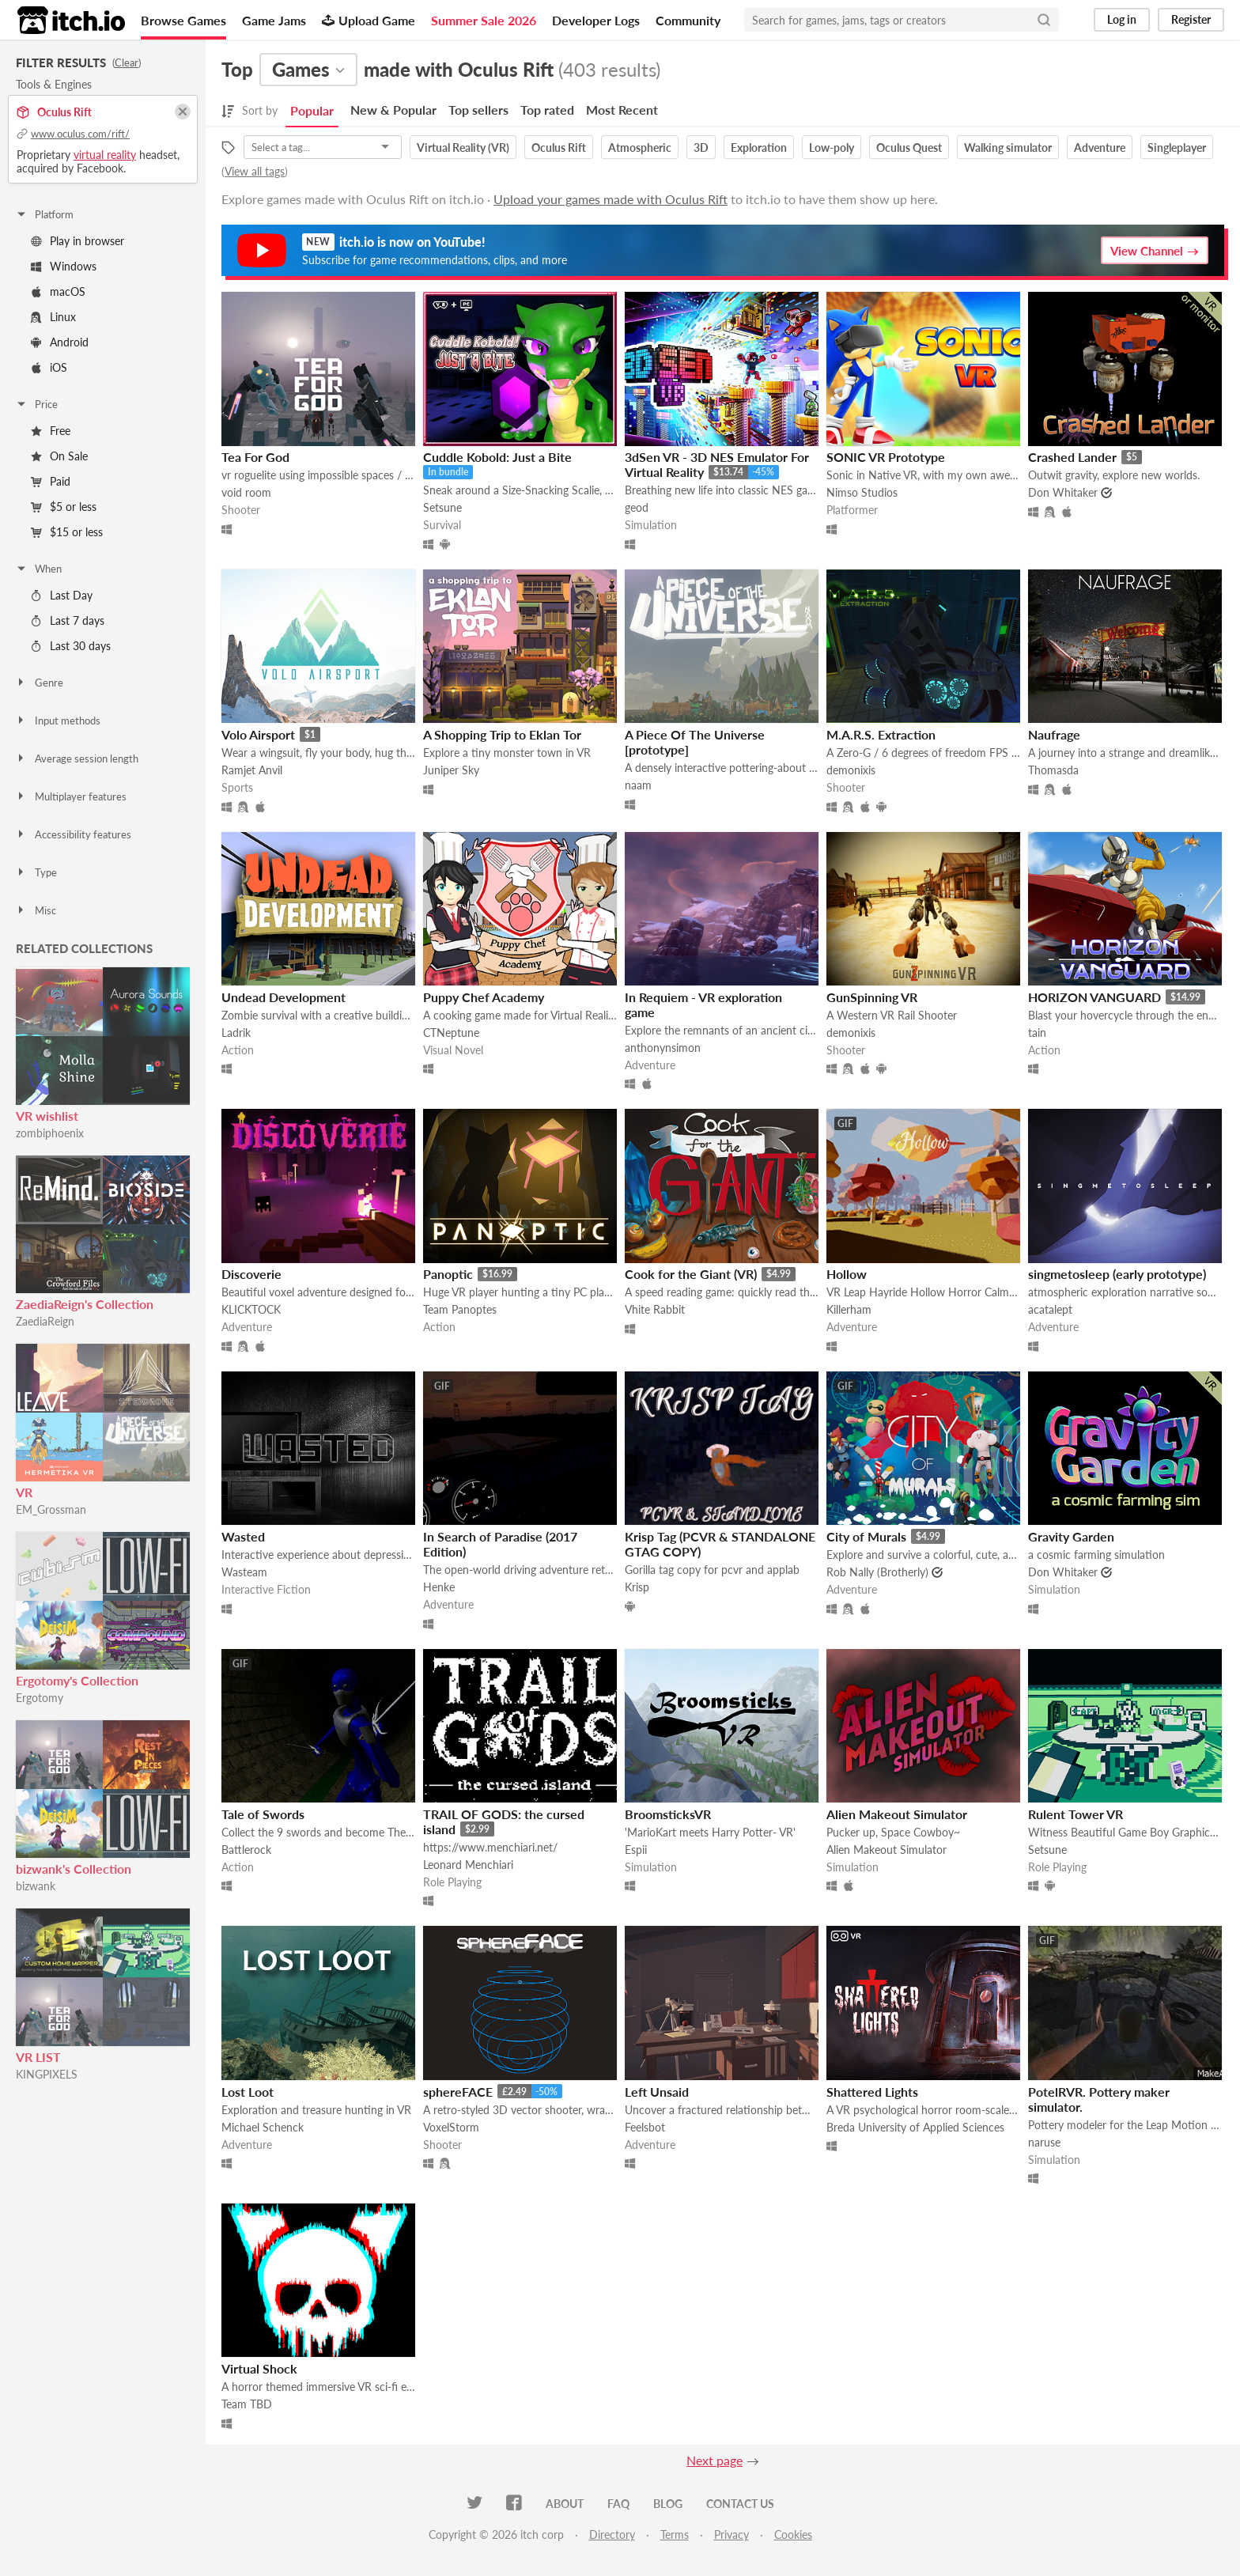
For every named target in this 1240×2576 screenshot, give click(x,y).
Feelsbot (645, 2127)
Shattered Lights (872, 2091)
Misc (35, 910)
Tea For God (255, 456)
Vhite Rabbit (655, 1309)
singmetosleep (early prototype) (1117, 1273)
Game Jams (274, 20)
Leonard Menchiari (468, 1864)
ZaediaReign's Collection (84, 1303)
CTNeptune (451, 1032)
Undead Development (283, 996)
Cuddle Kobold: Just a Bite (497, 456)
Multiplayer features (71, 796)
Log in (1121, 19)
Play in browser (77, 241)
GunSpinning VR (871, 996)
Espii (636, 1849)
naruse (1044, 2142)
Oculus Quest (909, 147)
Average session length (76, 758)
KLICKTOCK (251, 1309)
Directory (612, 2534)
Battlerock (246, 1849)
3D (701, 147)
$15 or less (67, 532)
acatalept (1050, 1309)
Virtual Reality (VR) (463, 147)
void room (246, 492)
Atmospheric (639, 147)
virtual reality (105, 154)
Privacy (731, 2534)
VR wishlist (47, 1115)
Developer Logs (596, 20)
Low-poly (831, 147)
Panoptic (448, 1273)
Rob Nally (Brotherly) (877, 1572)
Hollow (846, 1273)
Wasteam (244, 1572)
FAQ (618, 2503)
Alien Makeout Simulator (896, 1813)
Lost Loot (247, 2091)
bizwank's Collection (73, 1868)
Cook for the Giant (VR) (691, 1273)
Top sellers (478, 109)
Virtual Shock (259, 2368)
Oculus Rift (558, 147)
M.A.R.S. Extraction (881, 734)
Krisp (637, 1587)
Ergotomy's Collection (77, 1680)
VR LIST (38, 2056)
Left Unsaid (657, 2091)
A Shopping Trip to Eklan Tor (502, 734)
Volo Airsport (258, 734)
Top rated (547, 109)
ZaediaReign (45, 1321)
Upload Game (368, 20)
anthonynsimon (663, 1047)
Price (36, 404)
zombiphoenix (50, 1133)
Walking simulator (1008, 147)
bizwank (35, 1886)
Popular (312, 110)
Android (60, 342)
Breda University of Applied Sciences (915, 2127)
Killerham (848, 1309)
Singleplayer (1176, 147)
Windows (63, 266)
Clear (126, 62)
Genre (39, 682)
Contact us (740, 2503)
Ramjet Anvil (251, 770)
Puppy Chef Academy (483, 996)
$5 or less (63, 506)
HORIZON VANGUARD (1094, 996)
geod (636, 507)
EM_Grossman (51, 1509)
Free (50, 430)
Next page (714, 2460)
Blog (667, 2503)
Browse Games (183, 20)
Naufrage (1054, 734)
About (565, 2503)
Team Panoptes (460, 1309)
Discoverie (251, 1273)
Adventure (1099, 147)
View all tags (255, 171)
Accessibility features (73, 834)
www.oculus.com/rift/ (80, 133)
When (38, 568)
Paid (50, 481)
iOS (49, 367)
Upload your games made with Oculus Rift (610, 198)
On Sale (59, 456)
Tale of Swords (262, 1813)
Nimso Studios (862, 492)
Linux (53, 316)
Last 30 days (71, 646)
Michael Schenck (262, 2127)
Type (36, 872)
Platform (44, 214)
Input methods (57, 720)
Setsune (442, 507)
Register (1191, 19)
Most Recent (622, 109)
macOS (58, 291)
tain (1037, 1032)
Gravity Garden (1071, 1536)
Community (688, 20)
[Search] (1044, 20)
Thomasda (1053, 770)
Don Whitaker (1063, 492)
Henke (439, 1587)
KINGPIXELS (47, 2074)
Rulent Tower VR (1075, 1813)
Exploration (759, 147)
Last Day (62, 595)
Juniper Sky (451, 770)
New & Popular (393, 109)
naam (638, 785)
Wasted (243, 1536)
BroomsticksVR (668, 1813)
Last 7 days (67, 620)
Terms (674, 2534)
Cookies (793, 2534)
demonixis (850, 770)
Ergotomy (39, 1697)
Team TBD (246, 2404)
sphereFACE (458, 2091)
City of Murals (866, 1536)
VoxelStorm (451, 2127)
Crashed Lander (1072, 456)
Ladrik (236, 1032)
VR (24, 1492)
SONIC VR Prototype (885, 456)
